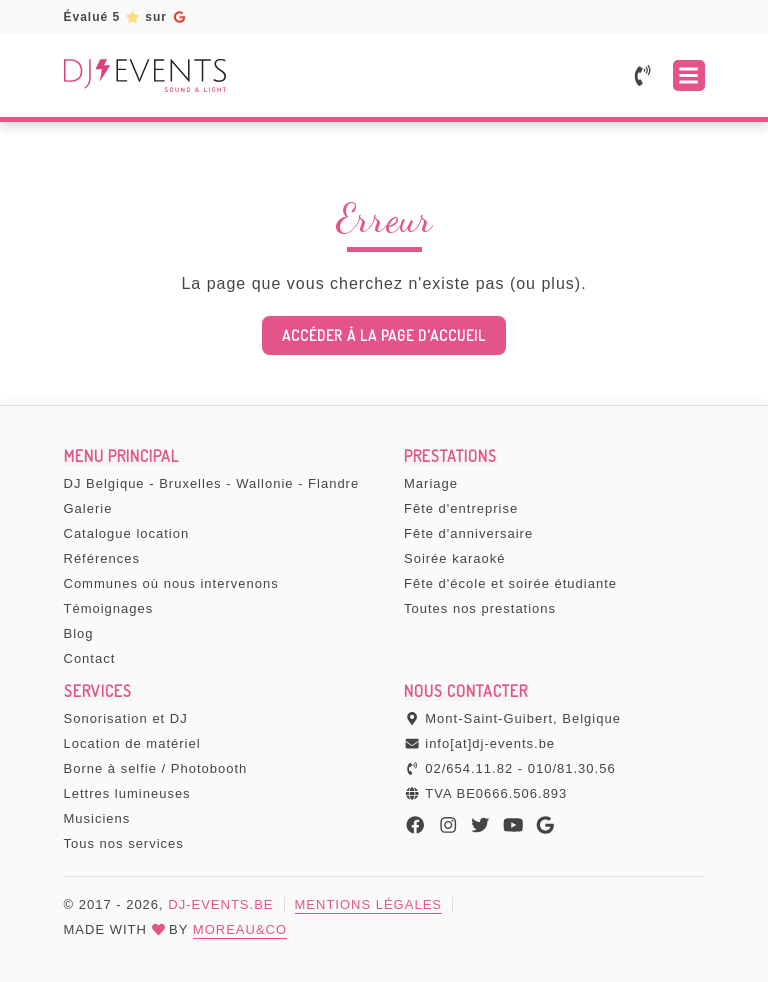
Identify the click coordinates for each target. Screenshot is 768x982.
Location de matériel (132, 743)
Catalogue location (127, 533)
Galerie (88, 508)
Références (102, 558)
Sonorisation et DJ (126, 718)
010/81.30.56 (572, 768)
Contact (90, 658)
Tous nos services (124, 843)
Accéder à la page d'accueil (384, 335)
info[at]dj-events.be (490, 743)
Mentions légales (368, 904)
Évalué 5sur (125, 17)
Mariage (431, 483)
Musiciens (97, 818)
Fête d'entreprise (461, 508)
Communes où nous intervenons (171, 583)
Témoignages (109, 608)
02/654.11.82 (469, 768)
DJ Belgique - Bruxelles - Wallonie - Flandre (212, 483)
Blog (79, 633)
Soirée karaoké (454, 558)
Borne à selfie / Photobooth (156, 768)
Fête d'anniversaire (468, 533)
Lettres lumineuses (127, 793)
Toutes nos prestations (480, 608)
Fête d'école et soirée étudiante (510, 583)
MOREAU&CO (240, 929)
